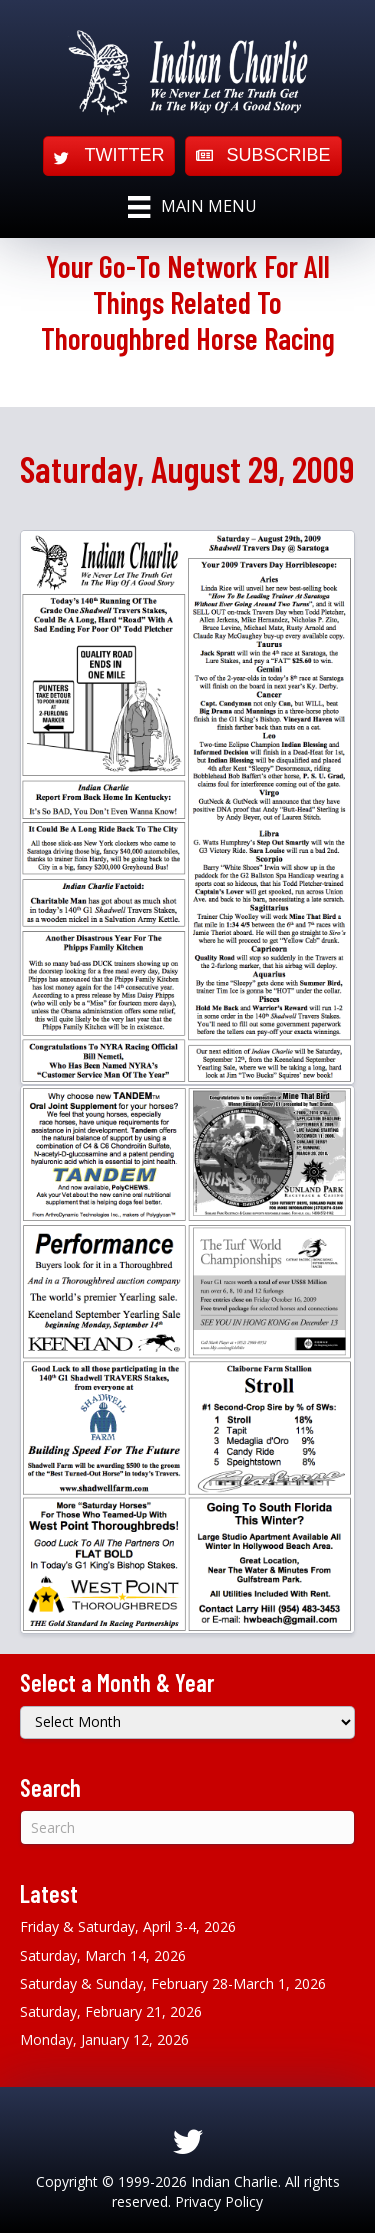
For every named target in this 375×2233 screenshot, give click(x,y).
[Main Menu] (192, 207)
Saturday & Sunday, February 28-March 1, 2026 (173, 1983)
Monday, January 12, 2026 (104, 2039)
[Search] (187, 1827)
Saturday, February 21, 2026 (111, 2011)
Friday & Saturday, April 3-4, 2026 (128, 1926)
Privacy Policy (219, 2201)
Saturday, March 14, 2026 (103, 1955)
